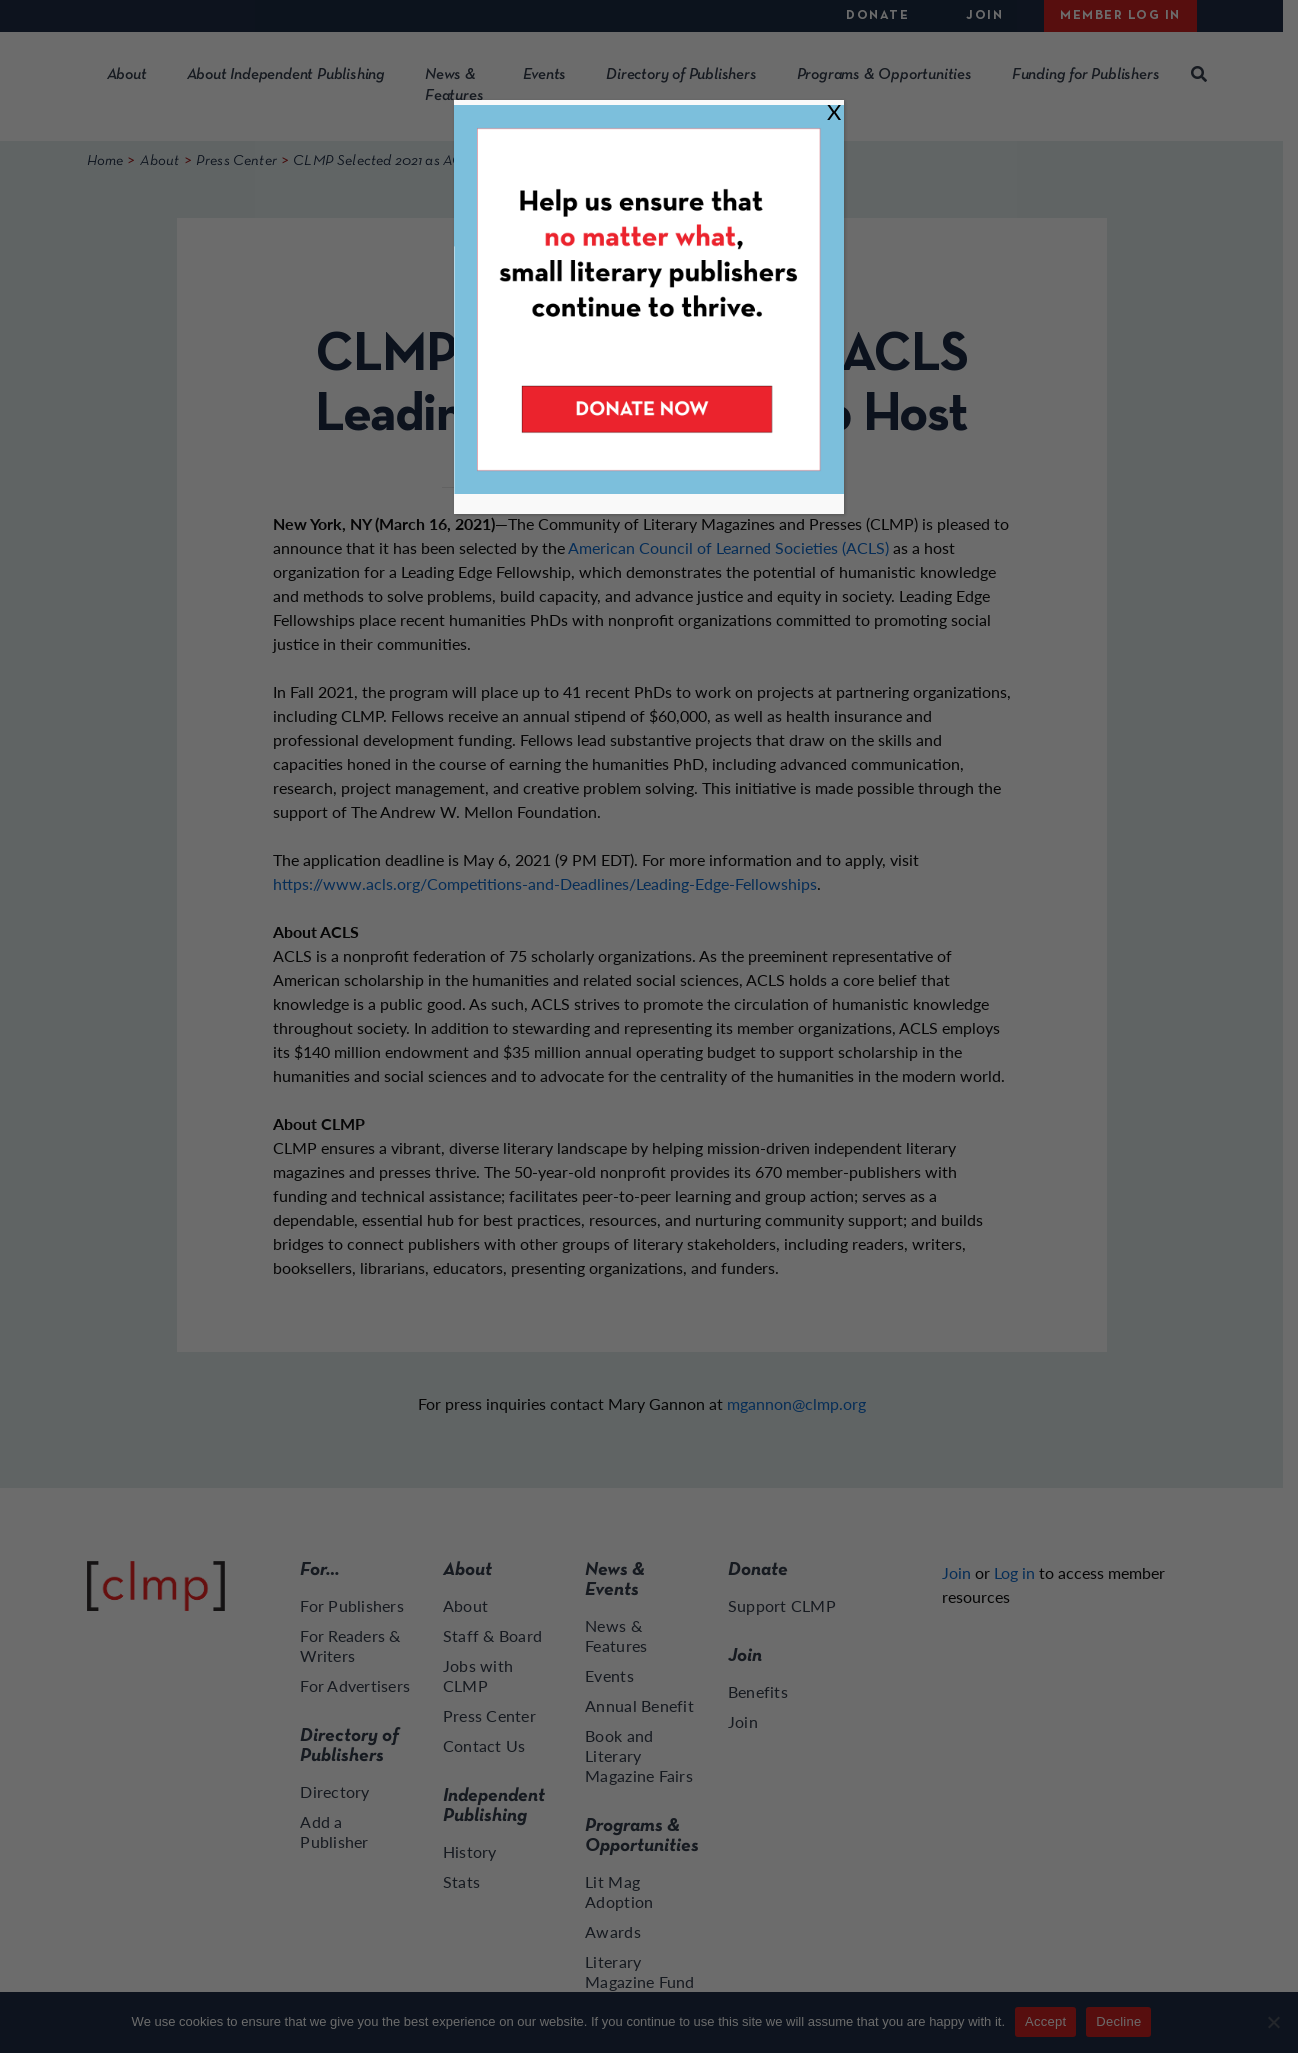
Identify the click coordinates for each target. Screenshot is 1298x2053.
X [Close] (834, 111)
